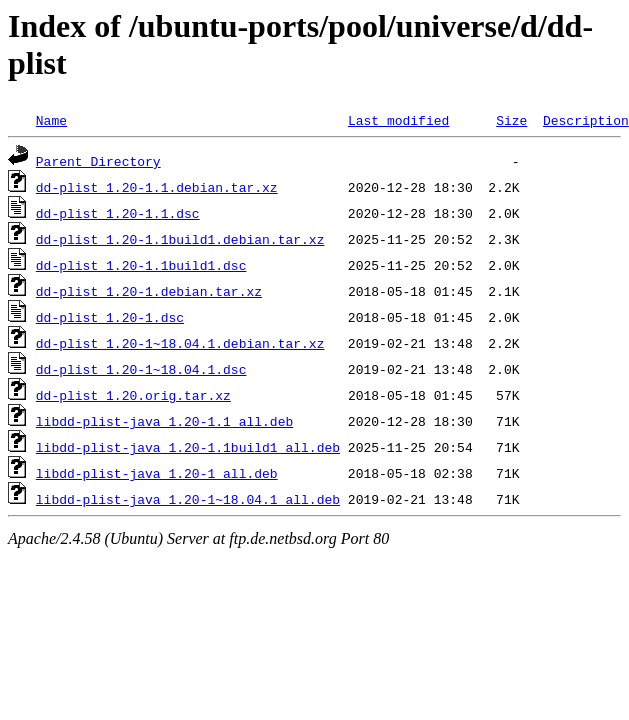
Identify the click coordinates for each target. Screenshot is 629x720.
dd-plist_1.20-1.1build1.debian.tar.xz (180, 239)
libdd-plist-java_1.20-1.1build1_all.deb (188, 447)
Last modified (398, 120)
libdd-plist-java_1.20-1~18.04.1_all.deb (188, 499)
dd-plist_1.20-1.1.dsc (118, 213)
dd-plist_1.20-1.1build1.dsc (141, 265)
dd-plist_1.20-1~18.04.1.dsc (141, 369)
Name (51, 120)
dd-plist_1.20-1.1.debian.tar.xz (157, 187)
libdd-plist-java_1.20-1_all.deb (157, 473)
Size (511, 120)
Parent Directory (98, 161)
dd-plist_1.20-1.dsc (110, 317)
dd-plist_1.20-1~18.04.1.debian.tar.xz (180, 343)
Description (586, 120)
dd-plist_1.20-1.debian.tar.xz (149, 291)
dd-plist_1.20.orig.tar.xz (133, 395)
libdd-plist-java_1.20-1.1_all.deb (164, 421)
